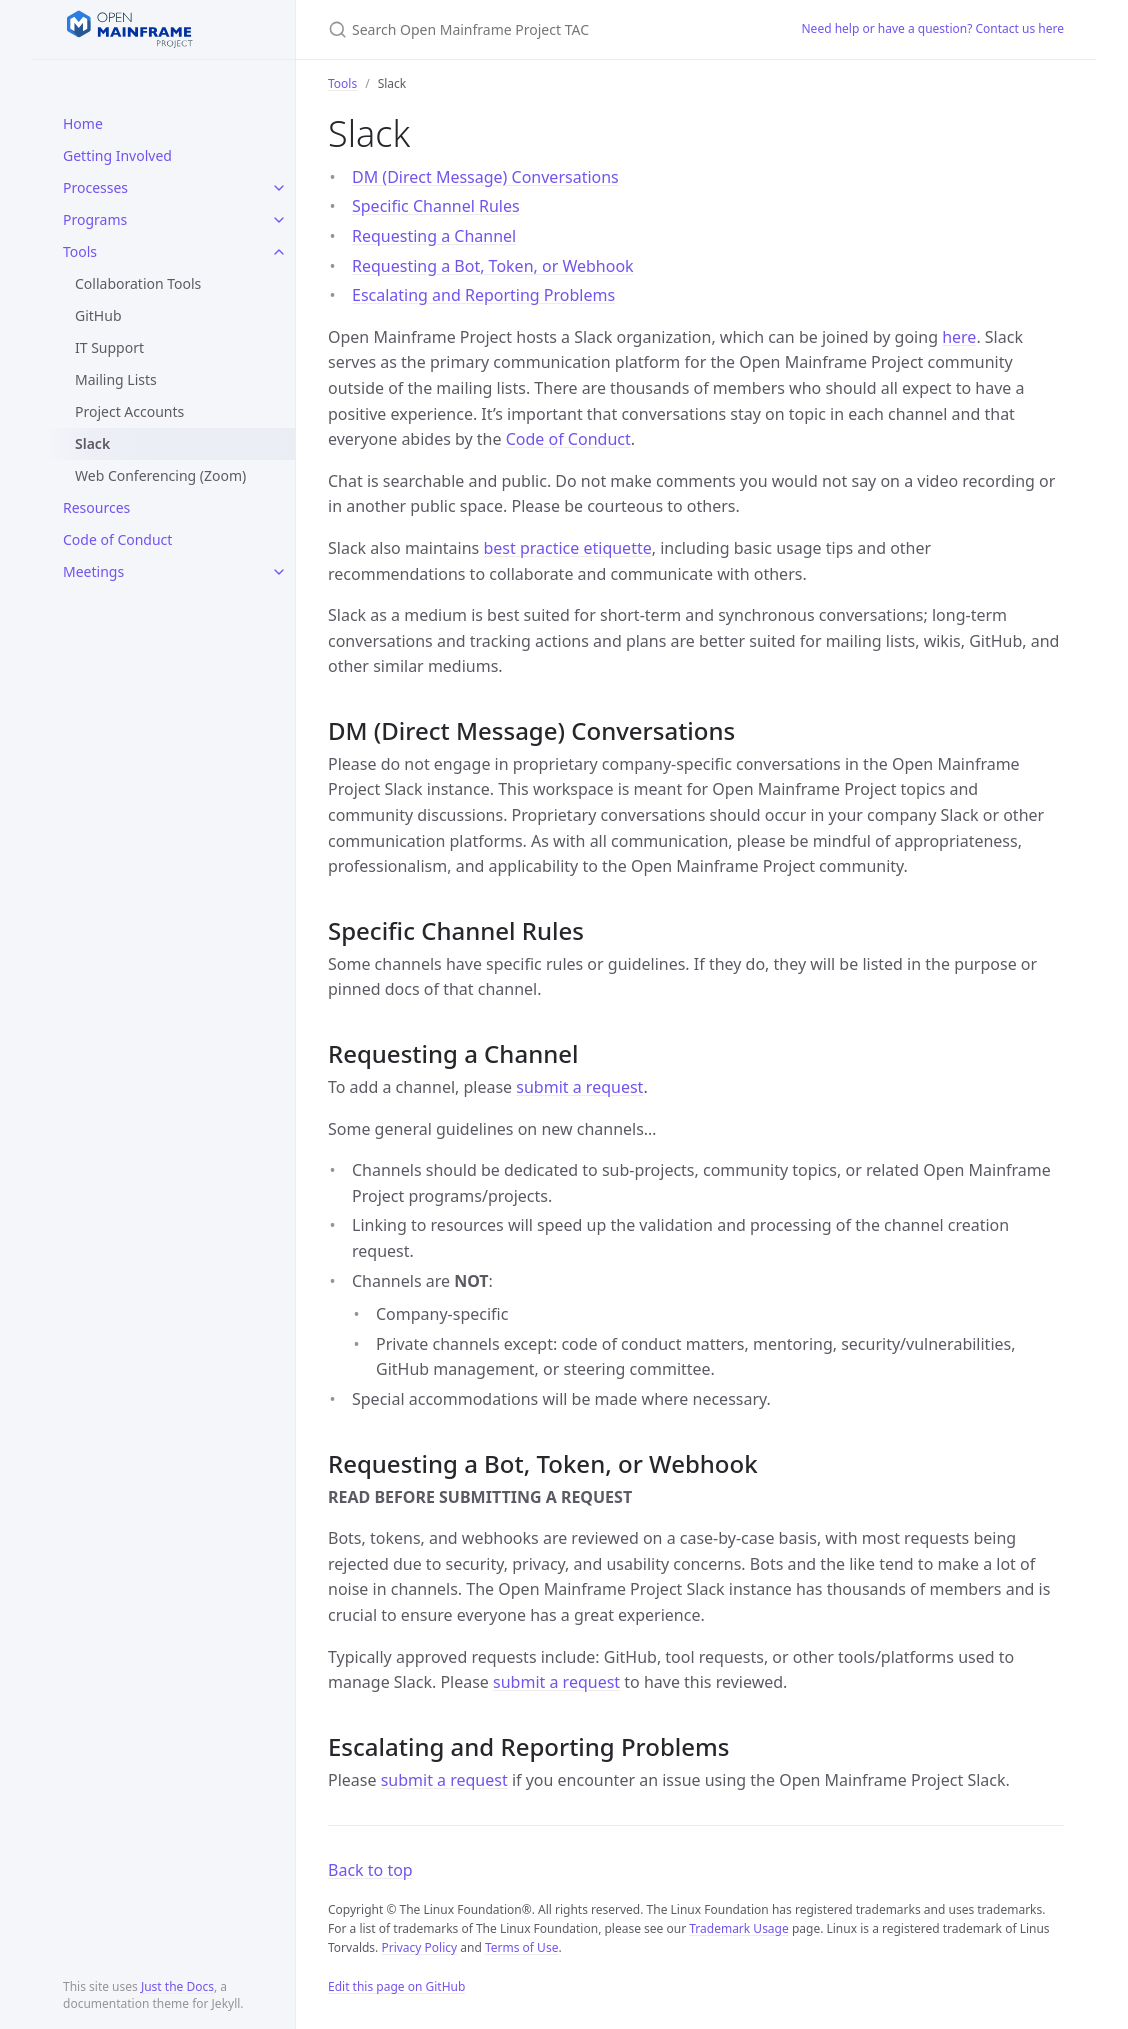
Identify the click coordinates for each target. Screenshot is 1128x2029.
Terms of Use (521, 1947)
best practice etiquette (567, 548)
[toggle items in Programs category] (279, 220)
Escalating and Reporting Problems (483, 295)
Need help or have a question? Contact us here (933, 28)
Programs (95, 219)
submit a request (579, 1087)
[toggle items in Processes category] (279, 188)
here (959, 337)
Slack (92, 443)
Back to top (370, 1870)
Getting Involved (117, 155)
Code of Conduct (117, 539)
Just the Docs (177, 1986)
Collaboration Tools (138, 283)
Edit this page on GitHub (396, 1986)
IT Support (109, 347)
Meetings (93, 571)
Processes (95, 187)
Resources (96, 507)
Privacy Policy (419, 1947)
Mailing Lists (116, 379)
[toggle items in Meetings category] (279, 572)
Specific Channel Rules (436, 206)
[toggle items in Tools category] (279, 252)
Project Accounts (129, 411)
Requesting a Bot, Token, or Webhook (493, 266)
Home (83, 123)
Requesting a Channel (434, 236)
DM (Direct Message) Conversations (485, 177)
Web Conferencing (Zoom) (160, 475)
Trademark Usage (739, 1928)
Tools (80, 251)
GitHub (98, 315)
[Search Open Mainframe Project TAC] (541, 29)
